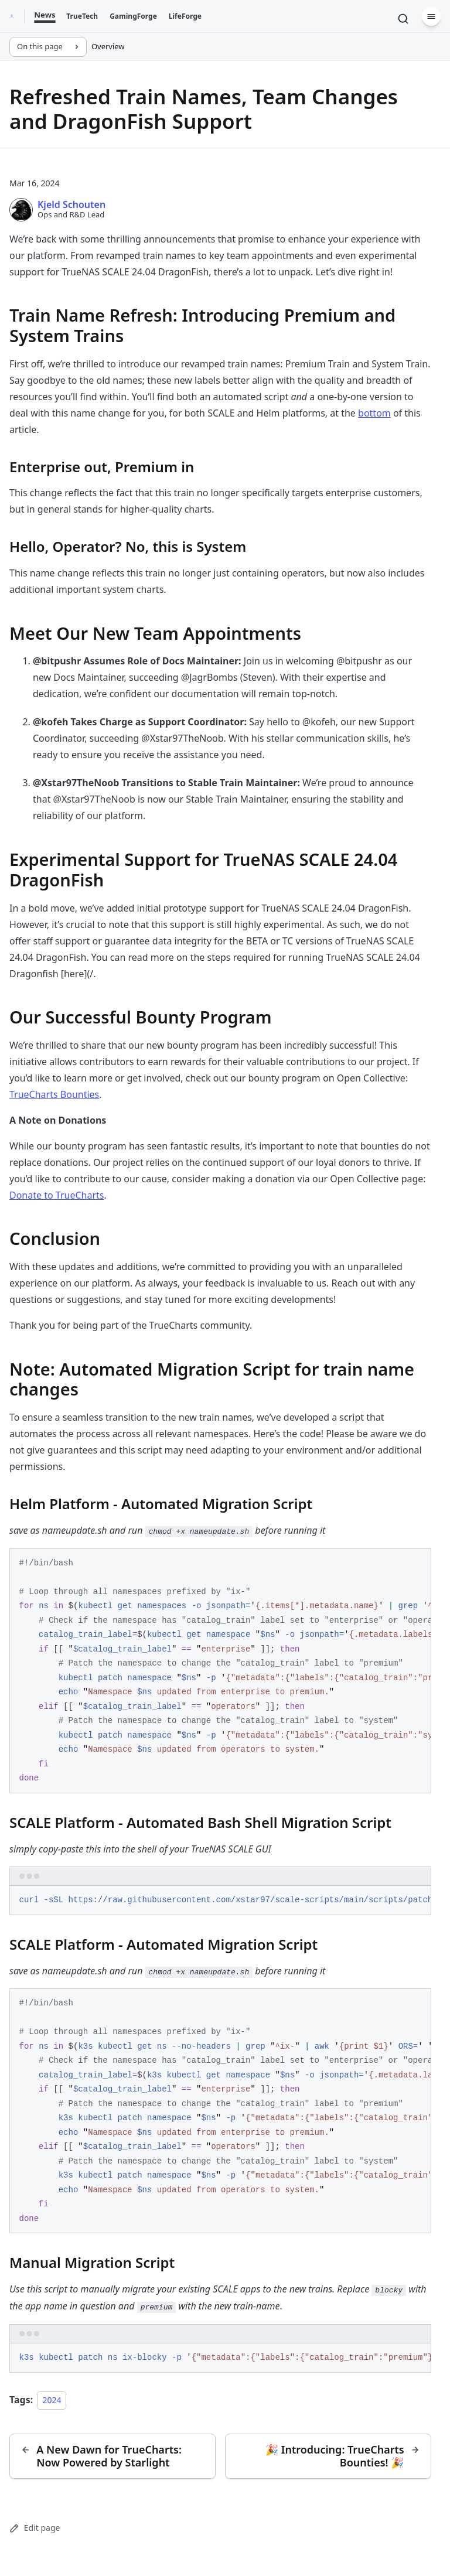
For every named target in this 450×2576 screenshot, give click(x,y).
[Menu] (431, 16)
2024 (51, 2400)
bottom (374, 413)
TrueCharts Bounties (54, 1094)
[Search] (403, 18)
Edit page (34, 2527)
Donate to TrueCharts (56, 1195)
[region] (220, 1670)
